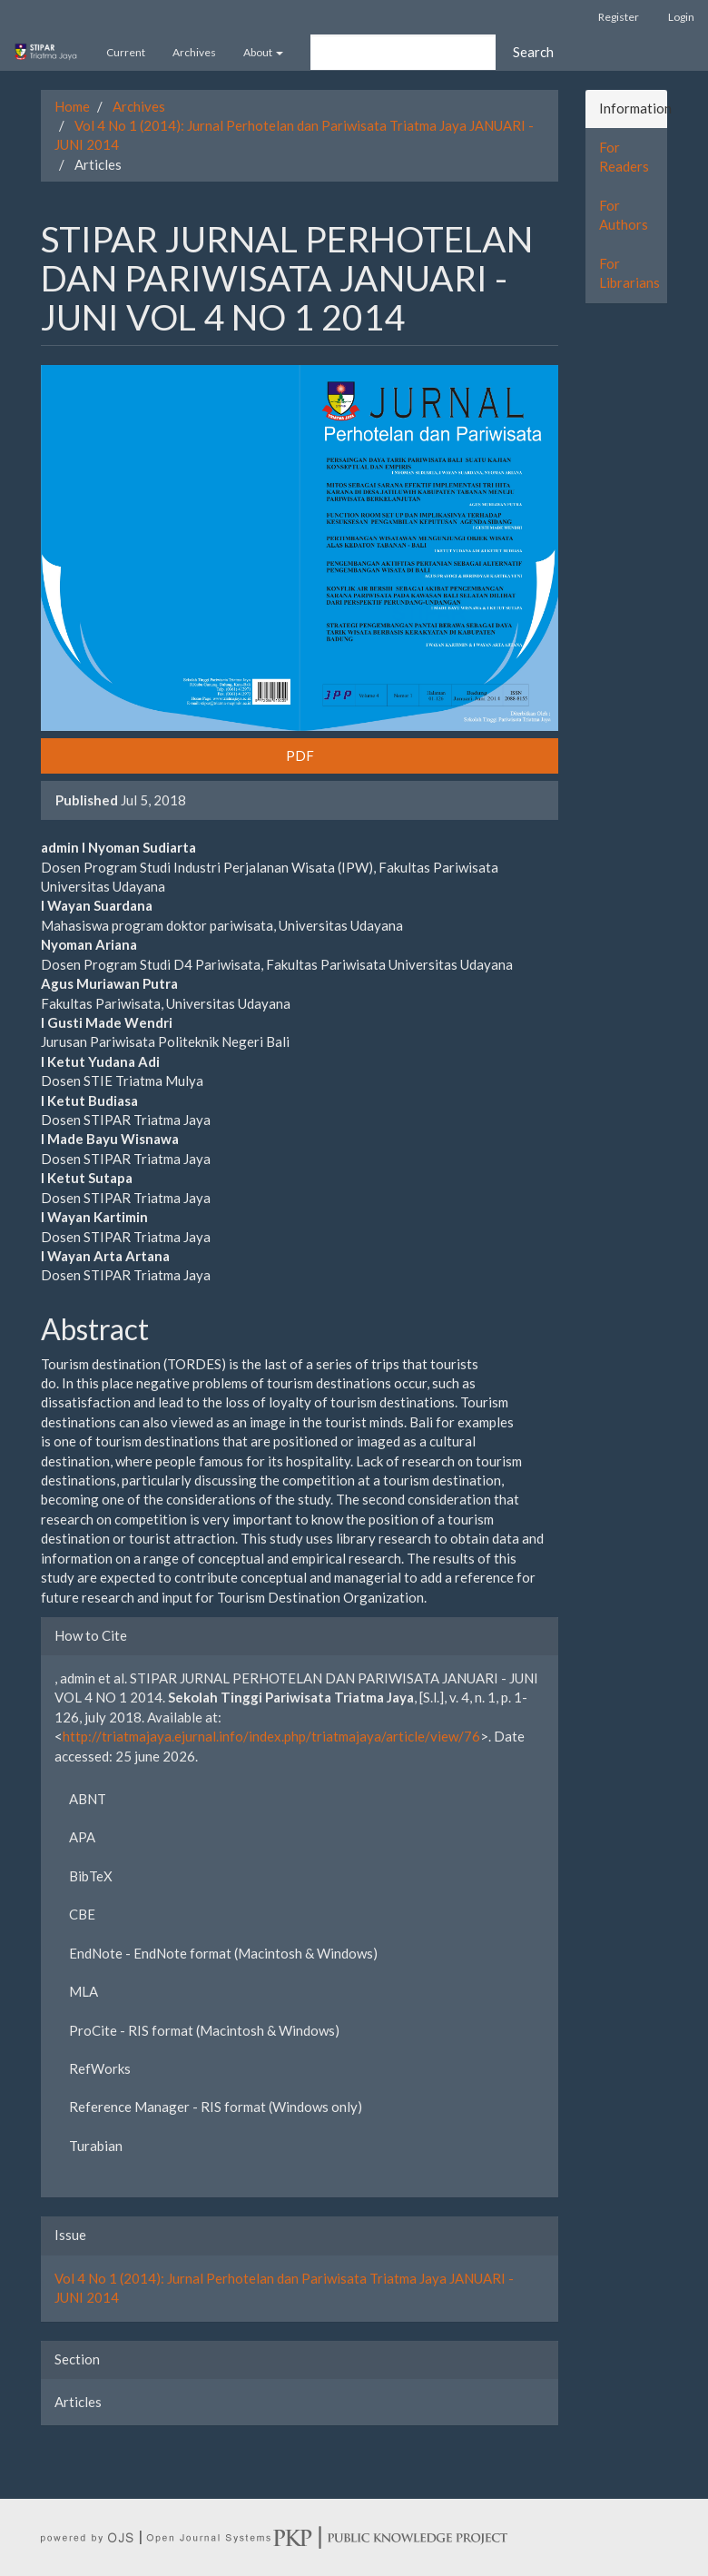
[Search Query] (403, 52)
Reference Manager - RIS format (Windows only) (215, 2106)
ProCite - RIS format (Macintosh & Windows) (204, 2030)
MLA (83, 1991)
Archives (194, 52)
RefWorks (100, 2068)
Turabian (96, 2145)
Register (618, 17)
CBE (82, 1914)
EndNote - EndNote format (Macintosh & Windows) (223, 1953)
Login (681, 17)
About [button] (263, 52)
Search (533, 52)
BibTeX (91, 1876)
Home (72, 106)
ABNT (87, 1799)
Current (125, 52)
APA (82, 1837)
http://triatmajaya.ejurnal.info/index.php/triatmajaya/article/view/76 (271, 1736)
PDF (300, 755)
